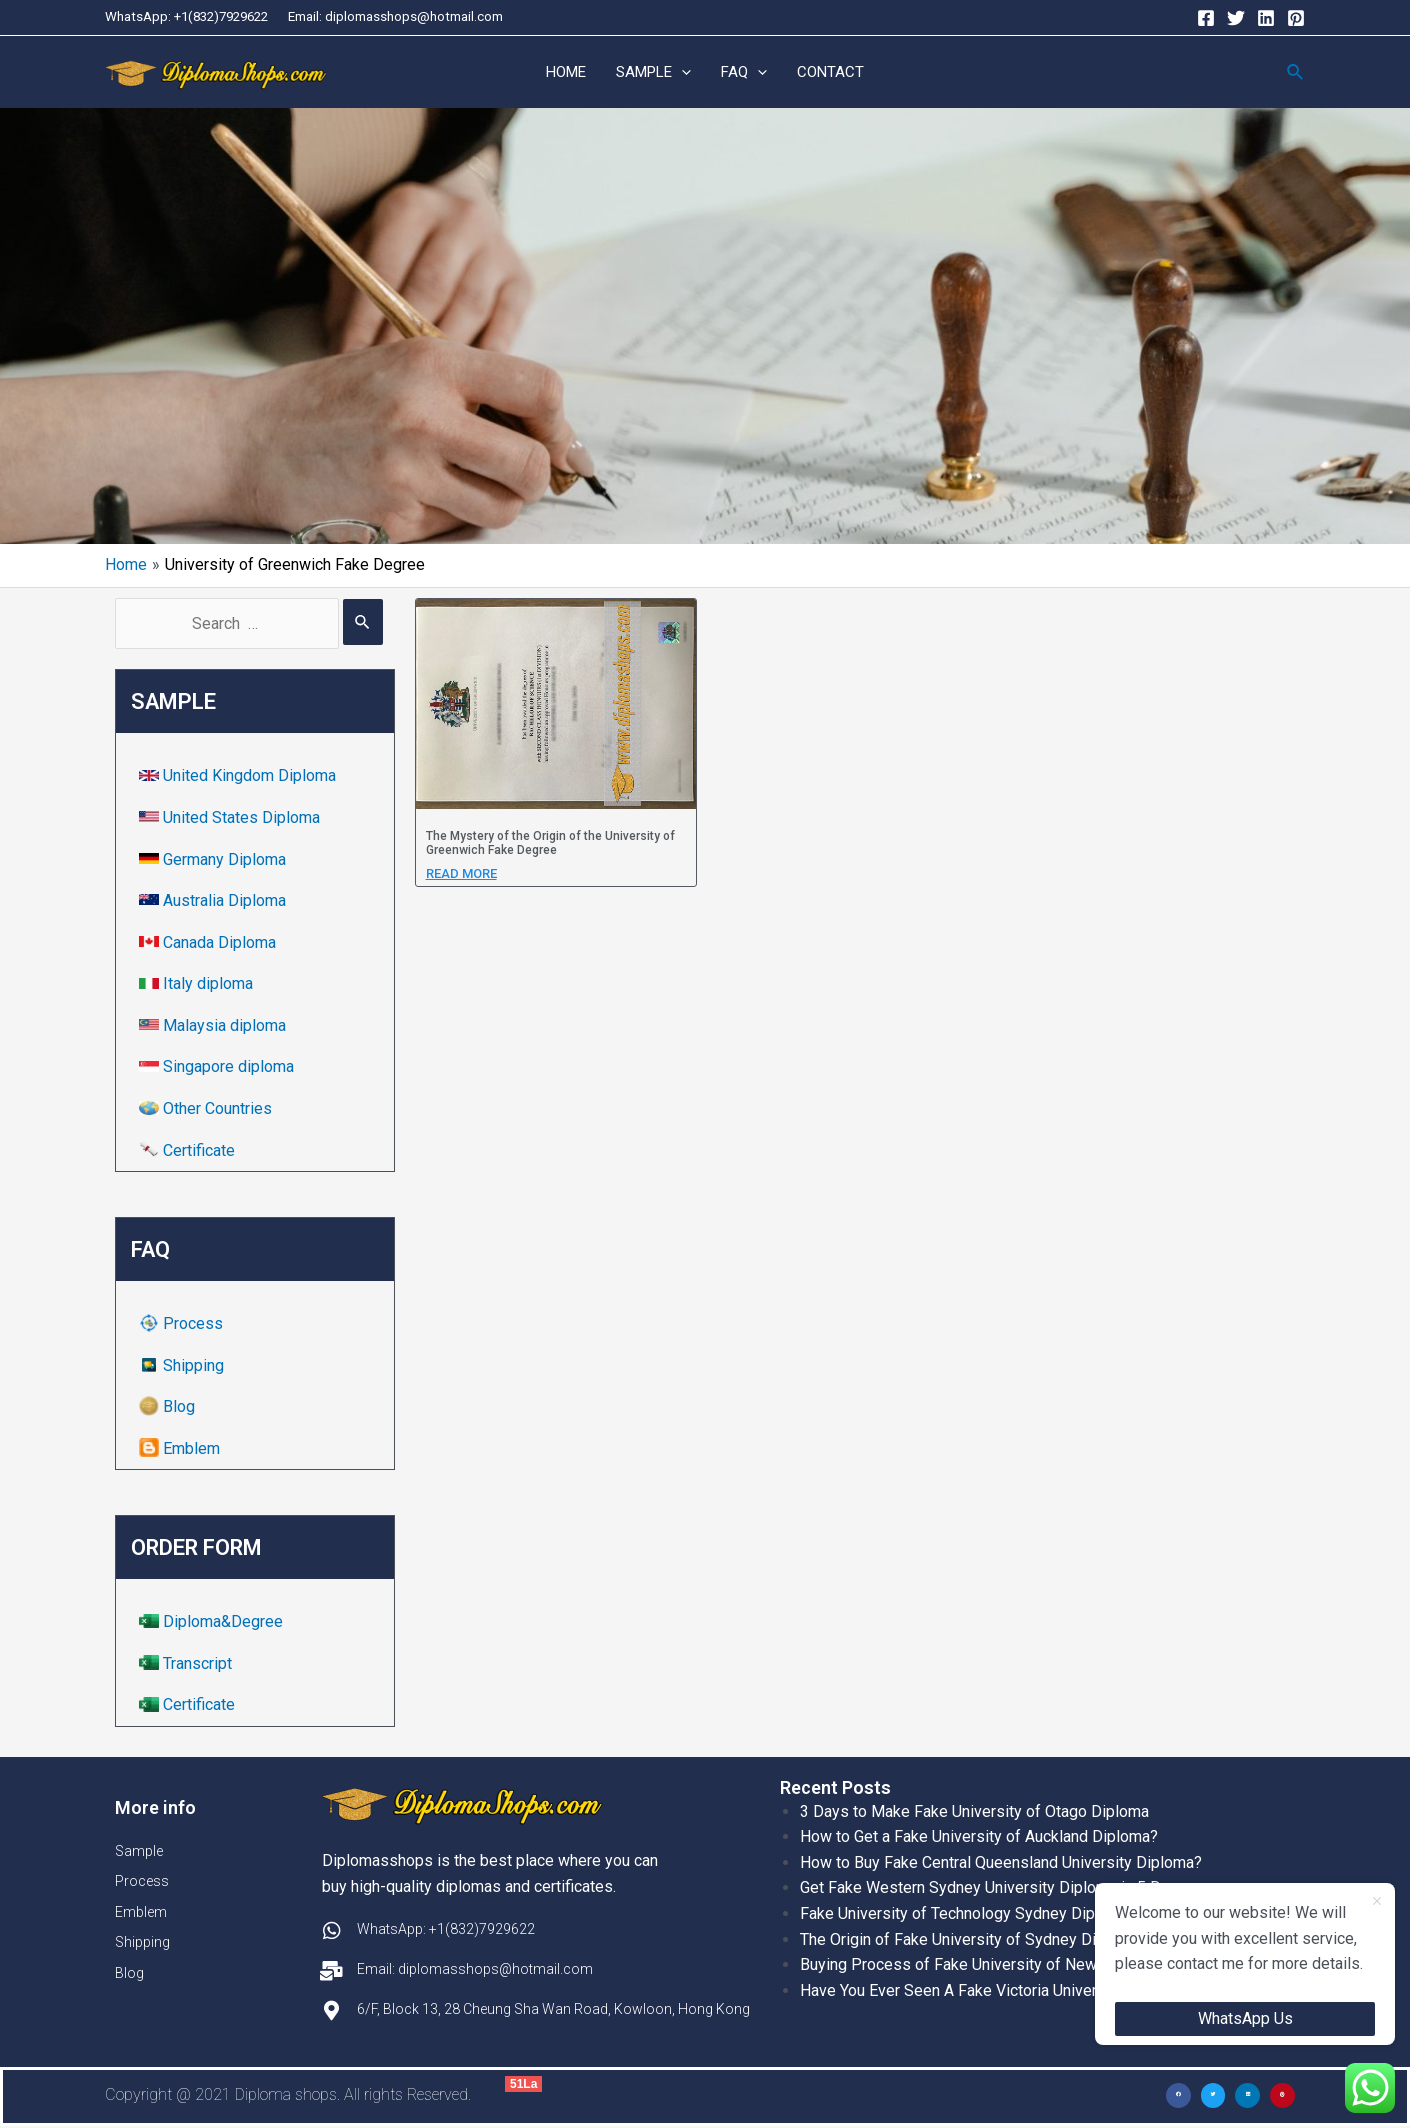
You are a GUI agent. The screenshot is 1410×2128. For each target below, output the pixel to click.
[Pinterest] (1296, 18)
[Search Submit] (363, 622)
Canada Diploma (209, 942)
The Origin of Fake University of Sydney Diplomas (974, 1939)
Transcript (187, 1664)
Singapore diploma (218, 1067)
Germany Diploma (214, 859)
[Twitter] (1236, 18)
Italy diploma (198, 984)
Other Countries (207, 1109)
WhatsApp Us (1245, 2018)
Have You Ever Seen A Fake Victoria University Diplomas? (1001, 1990)
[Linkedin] (1266, 18)
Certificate (189, 1150)
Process (183, 1324)
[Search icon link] (1296, 72)
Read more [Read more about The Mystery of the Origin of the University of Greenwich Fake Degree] (461, 873)
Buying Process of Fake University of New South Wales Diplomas (1030, 1965)
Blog (169, 1407)
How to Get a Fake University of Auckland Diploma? (979, 1837)
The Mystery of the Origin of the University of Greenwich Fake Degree (550, 844)
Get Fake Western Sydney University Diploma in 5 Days (993, 1888)
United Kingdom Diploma (239, 776)
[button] (1178, 2096)
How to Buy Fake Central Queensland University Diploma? (1001, 1862)
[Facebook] (1206, 18)
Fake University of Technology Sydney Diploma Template (999, 1914)
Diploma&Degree (213, 1622)
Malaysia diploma (214, 1026)
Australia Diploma (214, 901)
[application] (681, 73)
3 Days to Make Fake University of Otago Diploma (974, 1811)
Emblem (181, 1449)
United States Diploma (231, 818)
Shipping (183, 1365)
